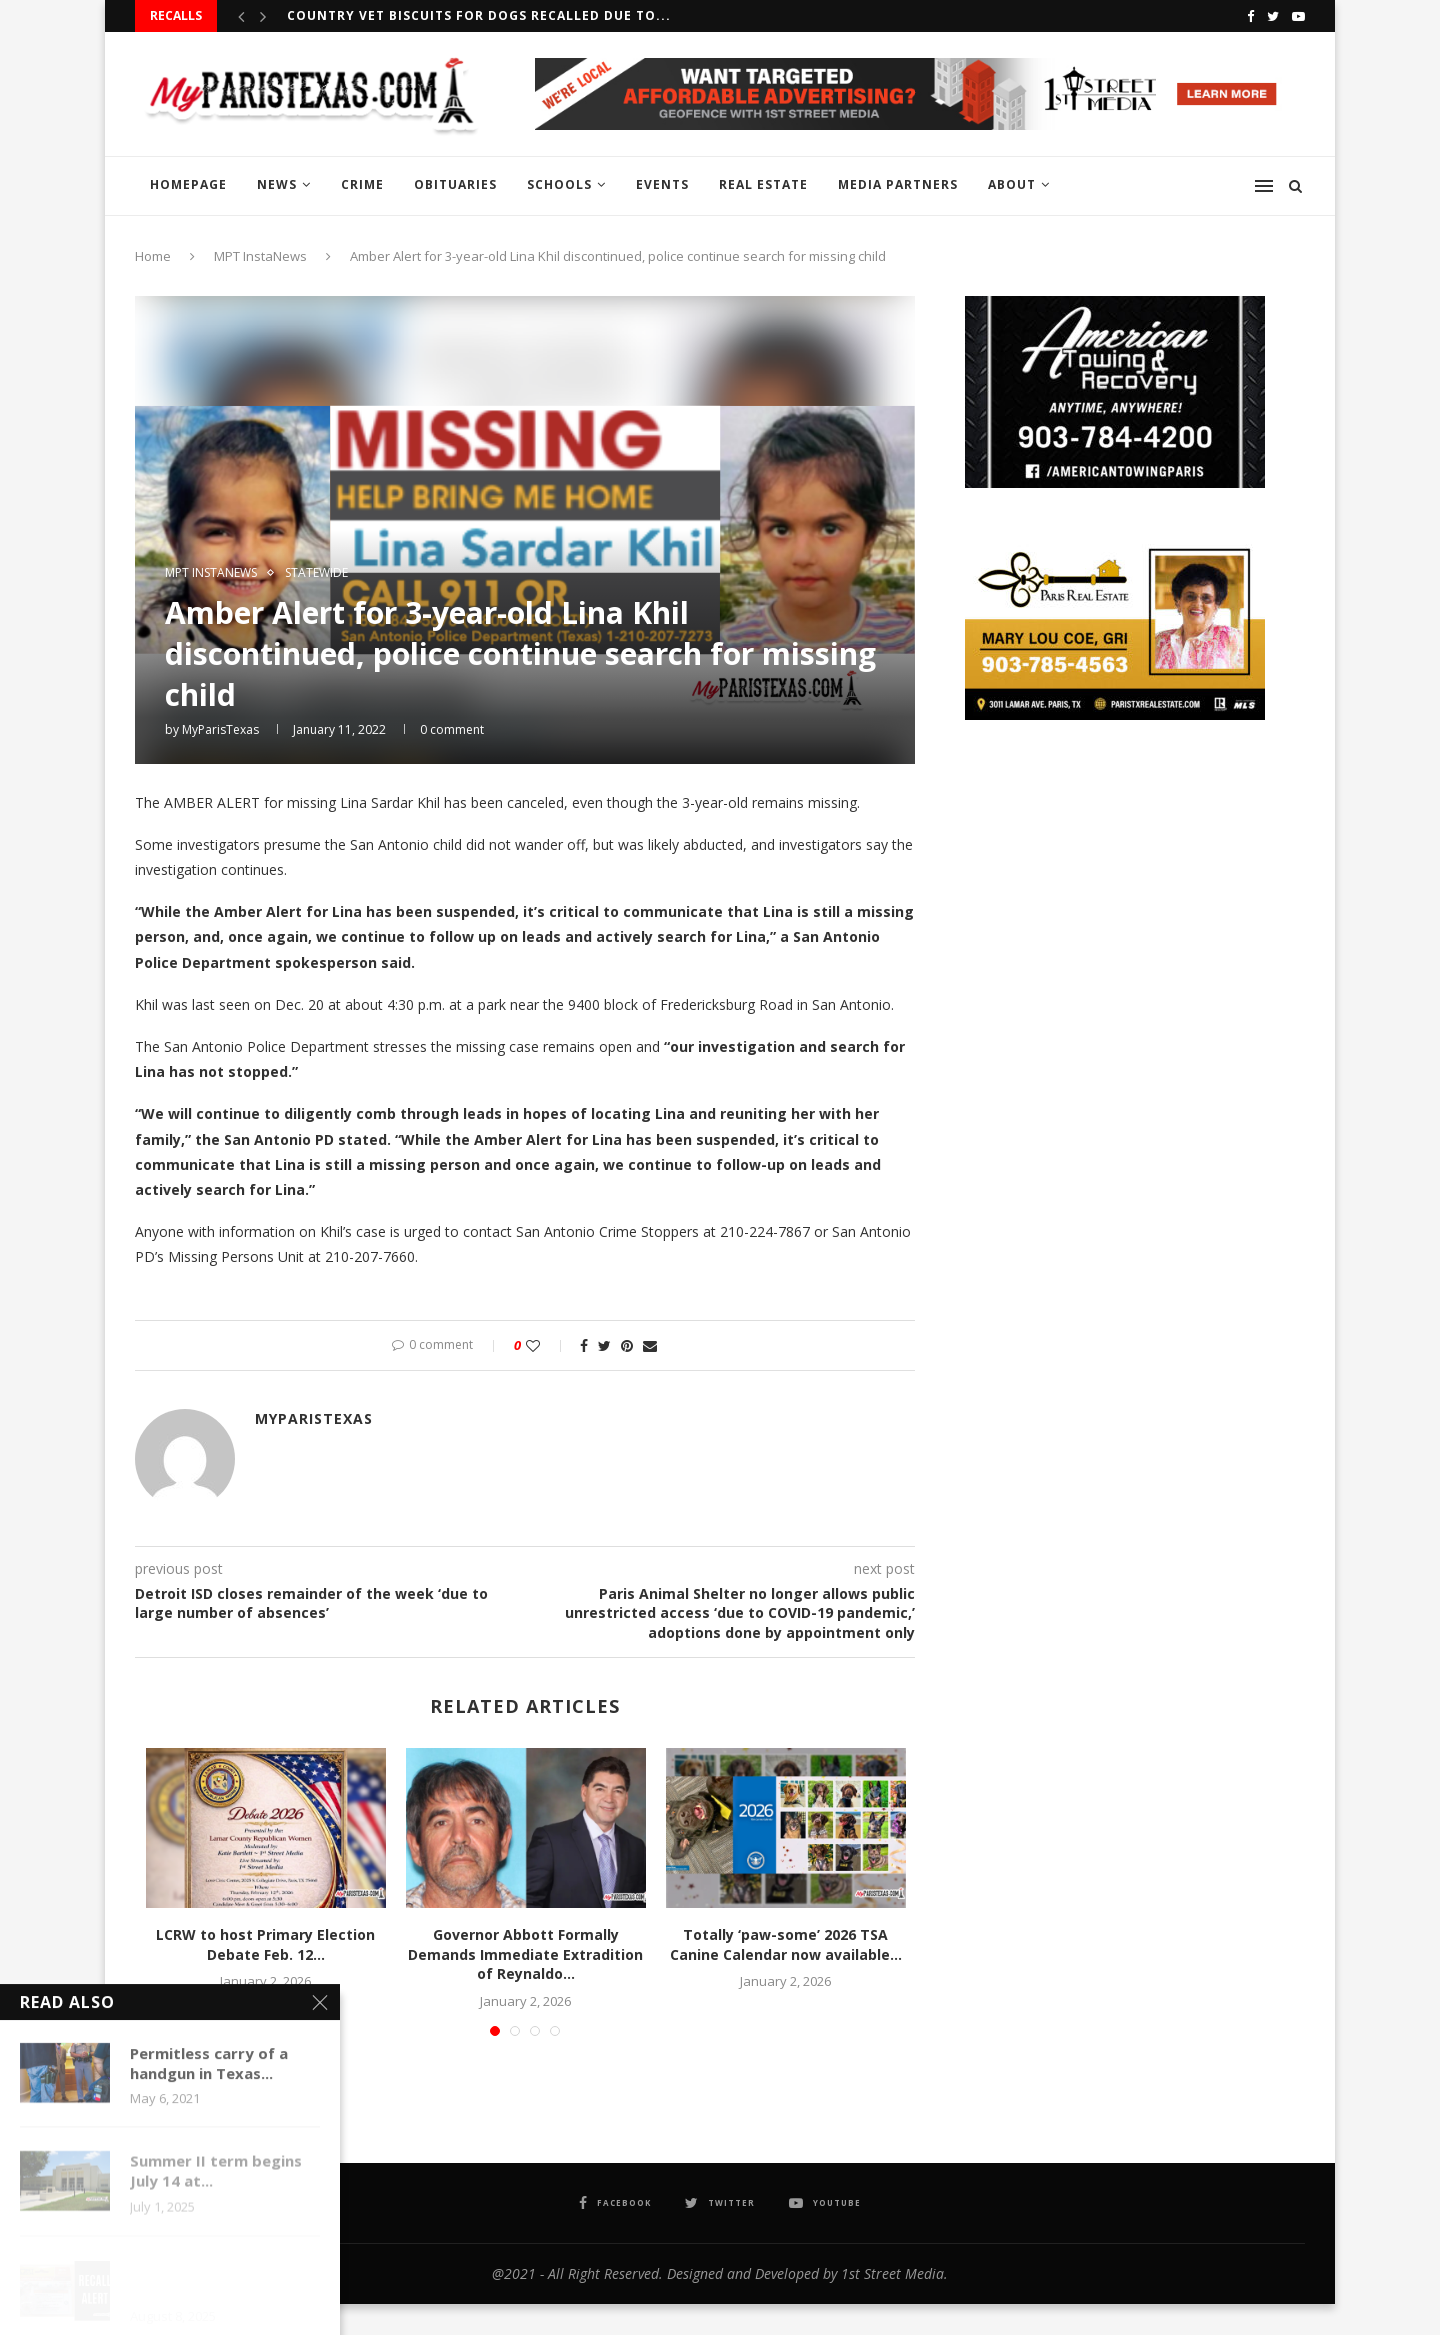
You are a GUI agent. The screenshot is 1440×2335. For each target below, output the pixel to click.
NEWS (277, 184)
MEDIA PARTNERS (898, 184)
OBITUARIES (455, 184)
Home (153, 256)
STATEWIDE (316, 573)
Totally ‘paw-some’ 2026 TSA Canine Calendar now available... (786, 1944)
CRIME (362, 184)
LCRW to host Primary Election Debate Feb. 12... (265, 1944)
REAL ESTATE (763, 184)
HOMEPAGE (188, 184)
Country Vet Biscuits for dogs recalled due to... (479, 15)
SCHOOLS (559, 184)
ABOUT (1012, 184)
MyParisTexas (220, 729)
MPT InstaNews (260, 256)
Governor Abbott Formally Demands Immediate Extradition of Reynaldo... (525, 1954)
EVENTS (662, 184)
